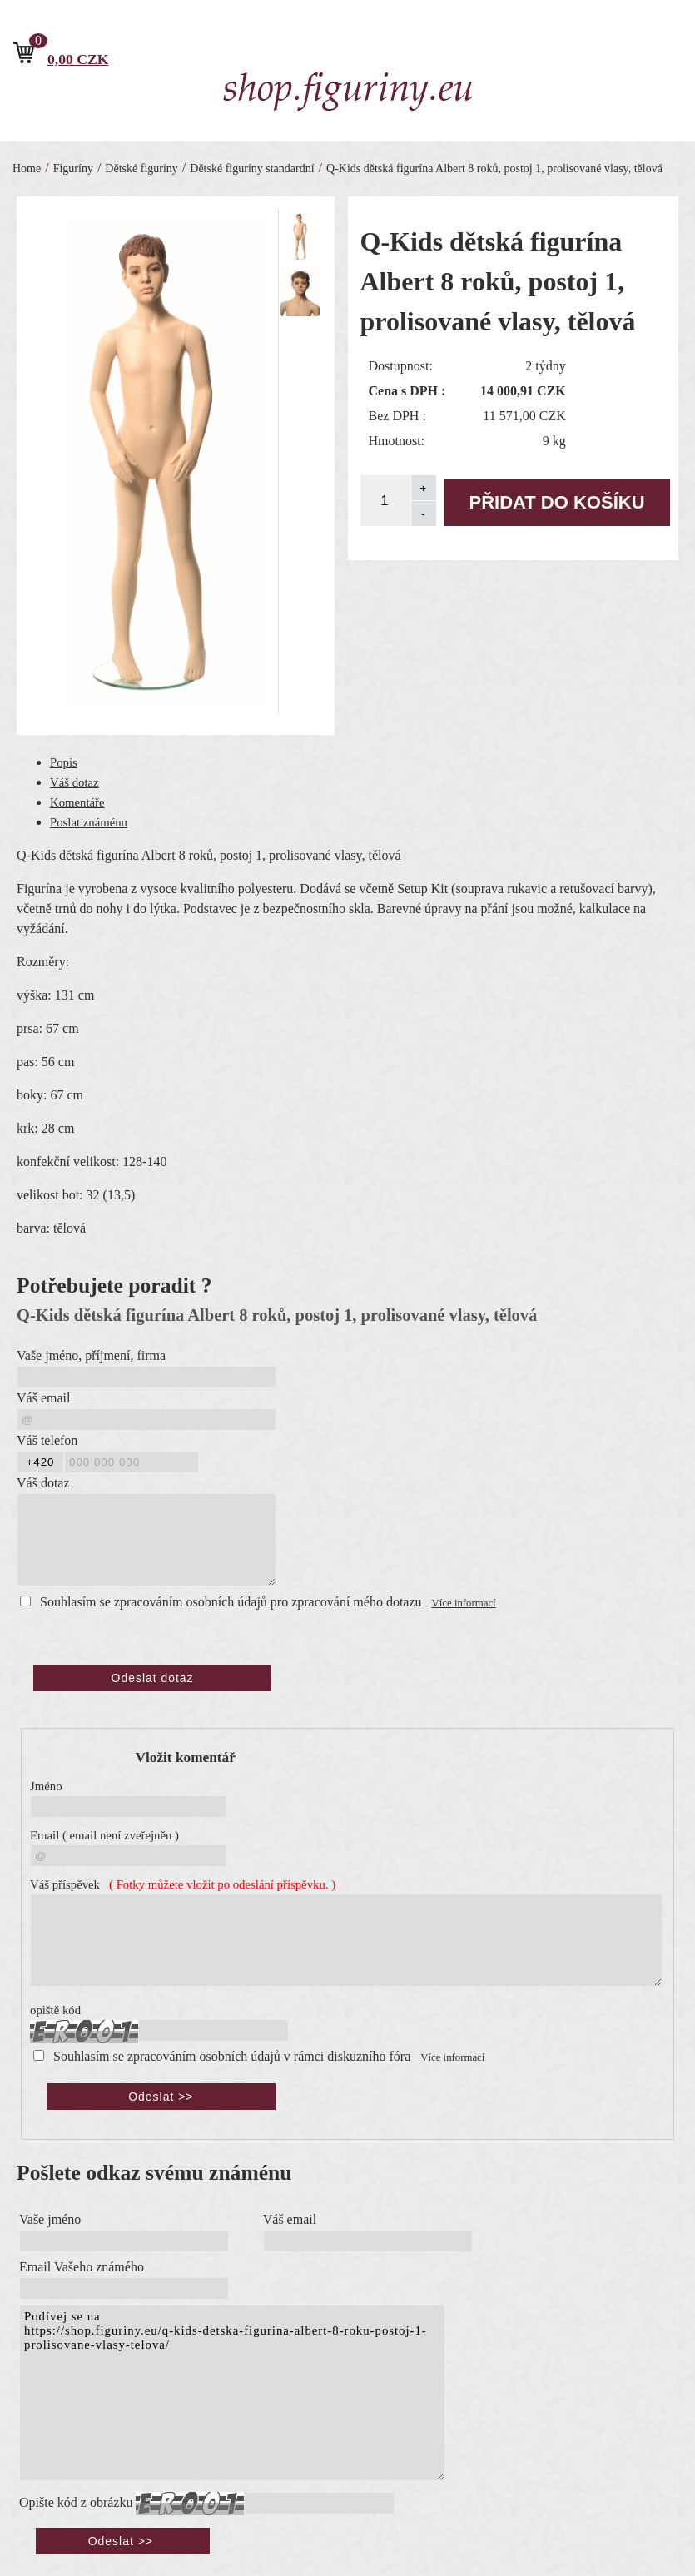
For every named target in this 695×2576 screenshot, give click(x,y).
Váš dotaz (74, 782)
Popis (63, 762)
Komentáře (77, 802)
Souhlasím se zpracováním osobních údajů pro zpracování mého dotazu (231, 1602)
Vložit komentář (186, 1756)
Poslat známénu (88, 822)
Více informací (464, 1603)
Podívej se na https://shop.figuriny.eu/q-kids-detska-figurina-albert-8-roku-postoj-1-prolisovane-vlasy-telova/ (232, 2391)
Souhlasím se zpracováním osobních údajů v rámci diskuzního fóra (231, 2055)
